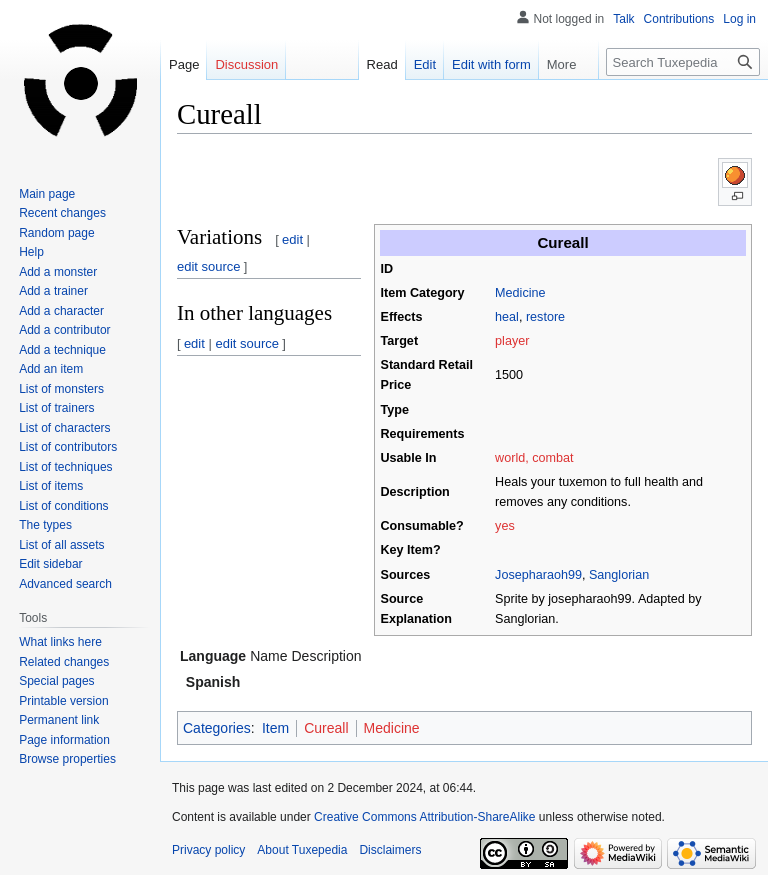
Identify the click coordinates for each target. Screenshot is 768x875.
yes (505, 526)
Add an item (51, 369)
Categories (217, 728)
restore (545, 317)
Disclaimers (390, 850)
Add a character (61, 311)
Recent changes (62, 213)
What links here (60, 642)
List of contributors (68, 447)
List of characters (64, 428)
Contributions (679, 19)
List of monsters (61, 389)
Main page (47, 194)
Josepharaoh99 (538, 575)
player (512, 341)
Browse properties (67, 759)
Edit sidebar (50, 564)
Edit (415, 64)
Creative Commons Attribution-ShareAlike (424, 817)
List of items (51, 486)
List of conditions (63, 506)
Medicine (520, 293)
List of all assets (61, 545)
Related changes (64, 662)
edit (292, 239)
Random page (56, 233)
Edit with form (481, 64)
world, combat (534, 458)
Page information (64, 740)
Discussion (246, 64)
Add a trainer (53, 291)
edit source (209, 266)
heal (507, 317)
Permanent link (59, 720)
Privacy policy (208, 850)
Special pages (56, 681)
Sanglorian (619, 575)
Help (31, 252)
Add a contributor (64, 330)
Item (275, 728)
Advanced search (65, 584)
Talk (623, 19)
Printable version (63, 701)
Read (372, 64)
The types (45, 525)
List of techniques (65, 467)
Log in (739, 19)
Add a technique (62, 350)
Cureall (326, 728)
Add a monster (58, 272)
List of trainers (56, 408)
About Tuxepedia (302, 850)
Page (184, 64)
